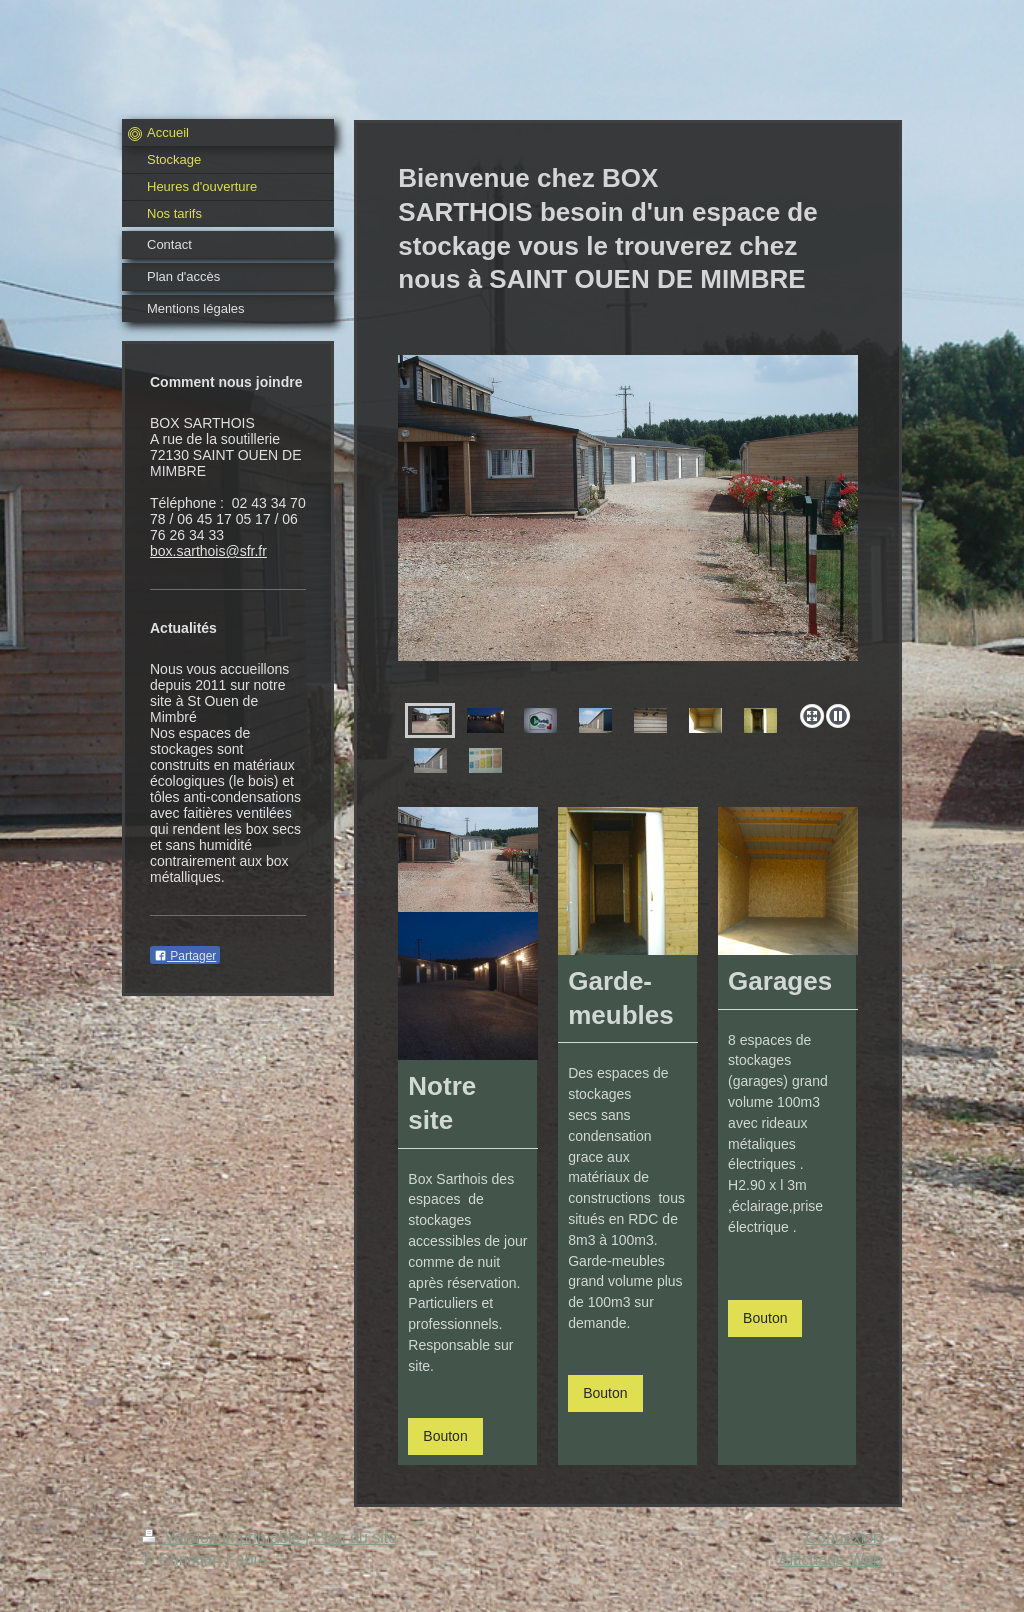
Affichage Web (830, 1559)
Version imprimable (223, 1537)
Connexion (844, 1537)
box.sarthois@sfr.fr (208, 551)
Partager (185, 956)
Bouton (445, 1436)
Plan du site (356, 1537)
